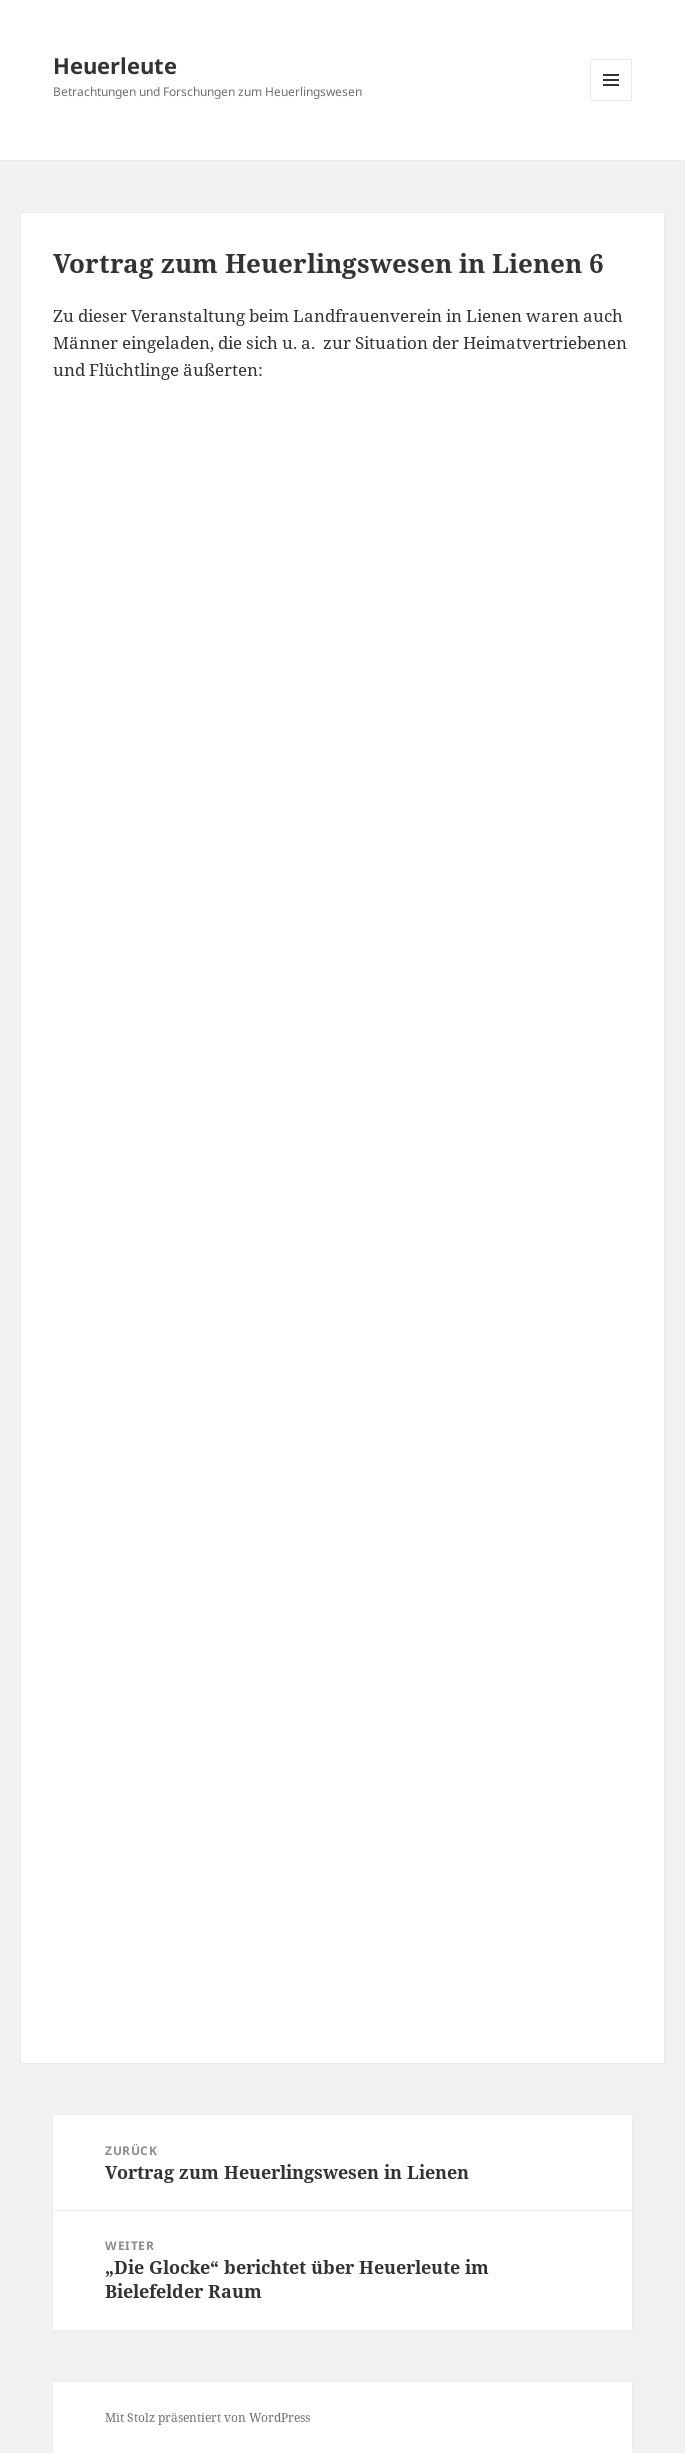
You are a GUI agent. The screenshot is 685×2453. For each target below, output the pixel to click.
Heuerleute (115, 65)
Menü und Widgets (611, 100)
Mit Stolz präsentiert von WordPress (207, 2417)
